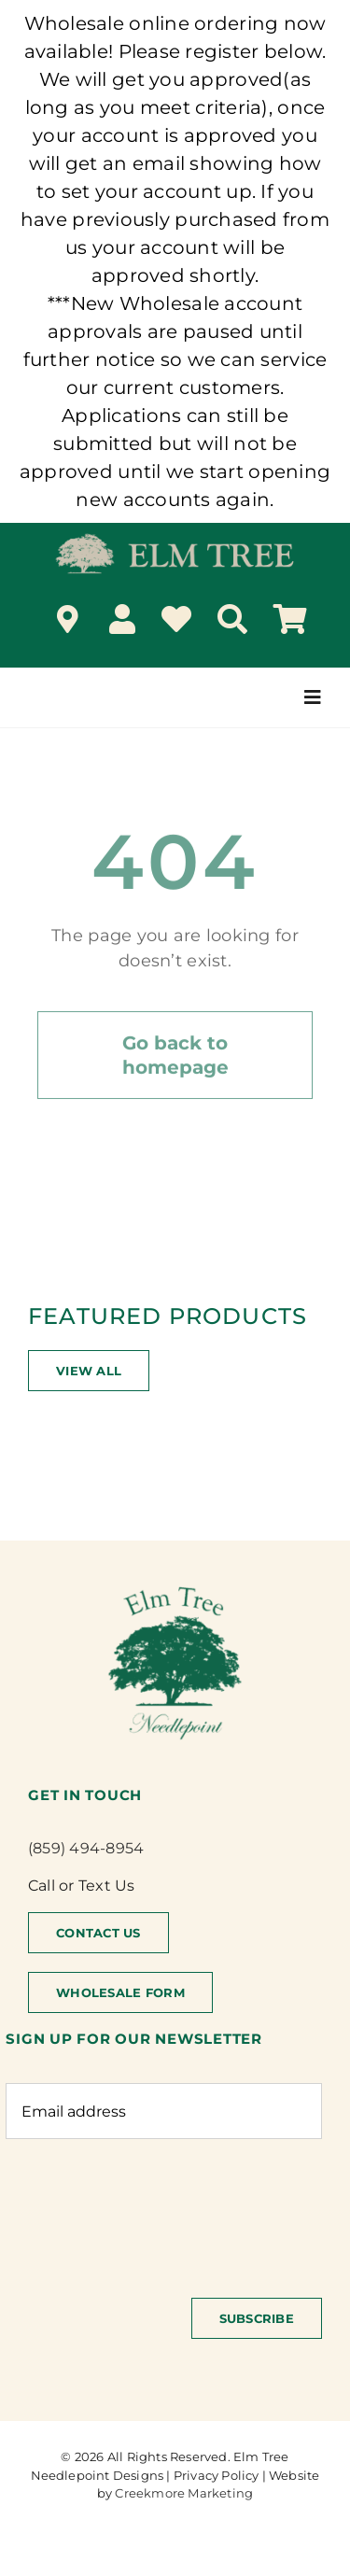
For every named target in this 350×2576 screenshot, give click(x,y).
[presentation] (147, 2209)
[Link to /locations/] (67, 619)
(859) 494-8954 (86, 1848)
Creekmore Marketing (184, 2492)
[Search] (232, 619)
